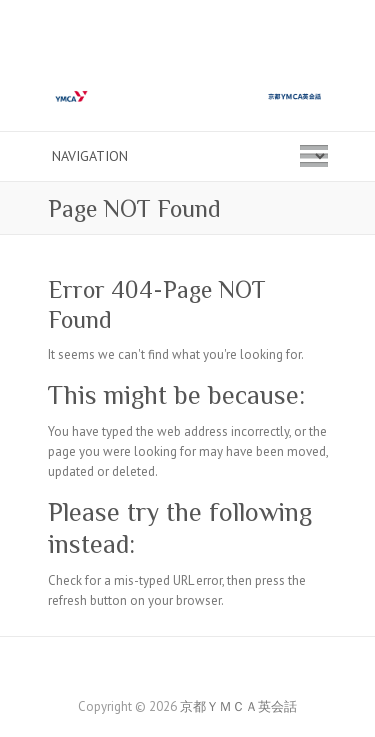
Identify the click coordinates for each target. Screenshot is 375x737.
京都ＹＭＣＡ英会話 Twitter (203, 672)
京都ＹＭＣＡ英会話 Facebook (173, 672)
